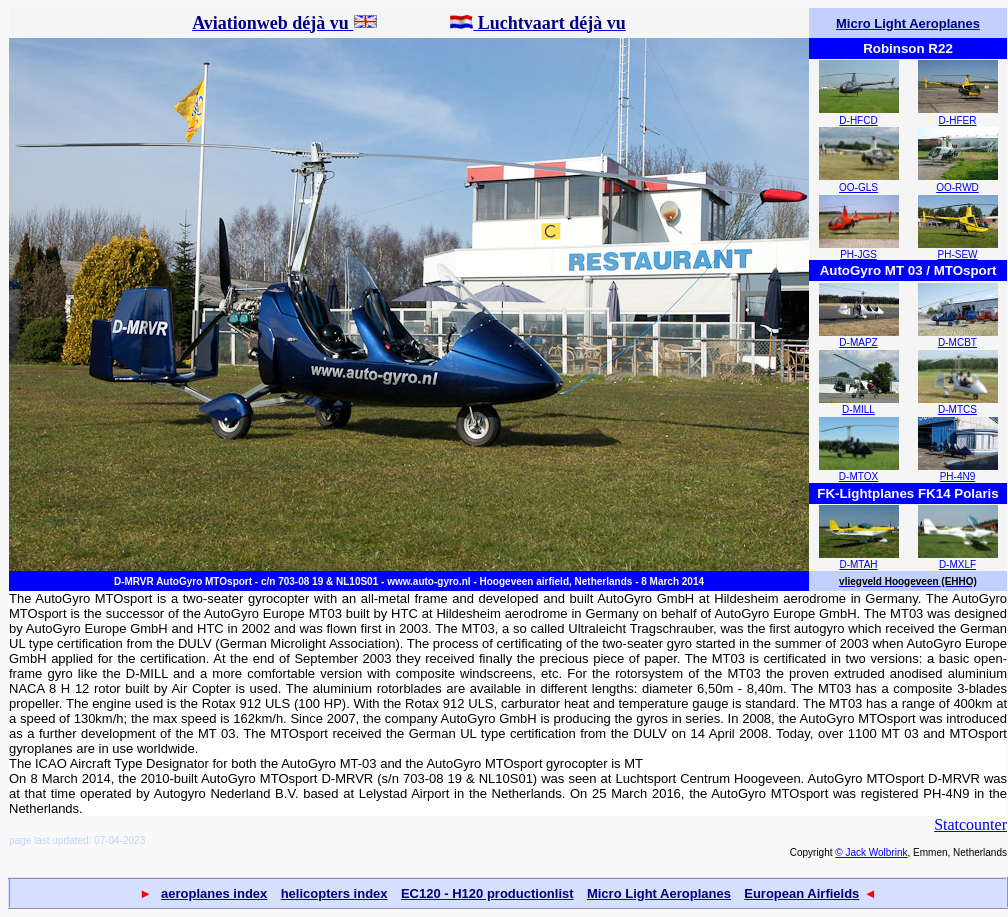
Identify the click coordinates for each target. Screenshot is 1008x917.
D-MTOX (858, 476)
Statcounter (970, 824)
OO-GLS (858, 187)
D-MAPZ (858, 342)
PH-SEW (958, 254)
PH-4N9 (958, 476)
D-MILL (858, 409)
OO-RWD (957, 187)
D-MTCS (957, 409)
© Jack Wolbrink (871, 852)
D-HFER (958, 120)
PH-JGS (858, 254)
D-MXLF (957, 564)
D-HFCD (858, 120)
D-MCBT (957, 342)
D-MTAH (858, 564)
